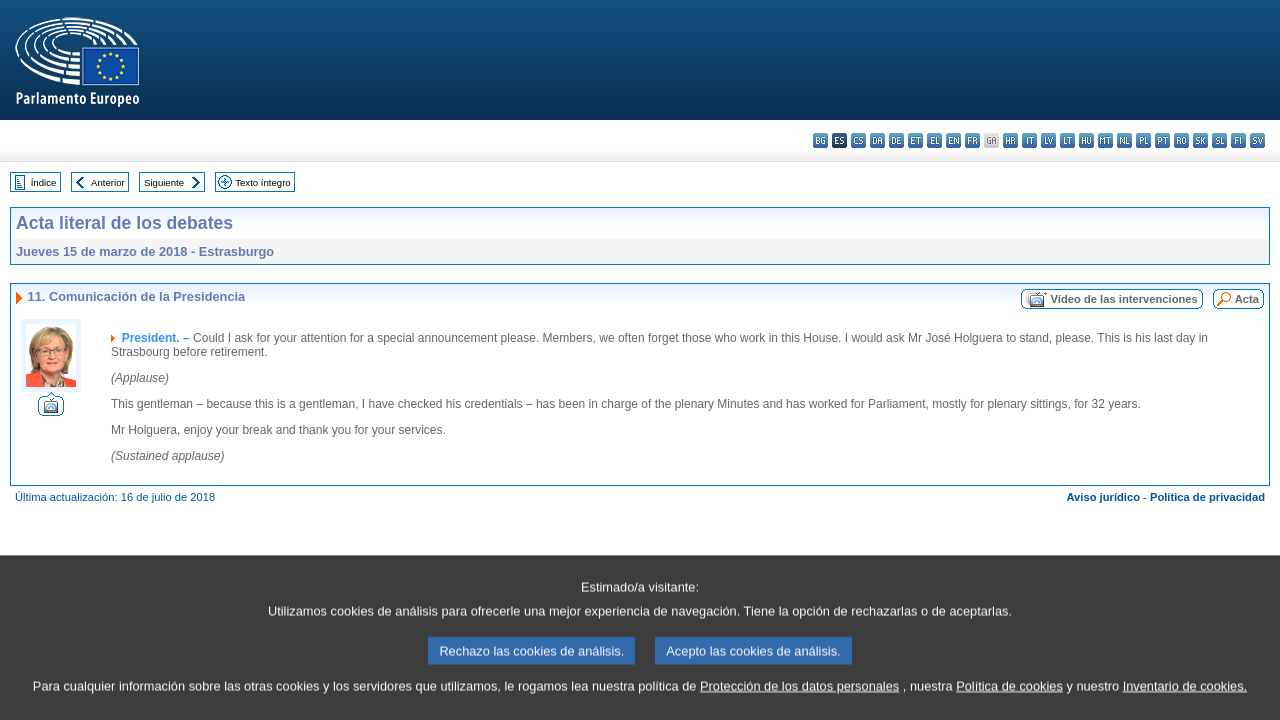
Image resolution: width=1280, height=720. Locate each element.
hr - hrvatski (1010, 140)
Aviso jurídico (1103, 497)
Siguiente (164, 182)
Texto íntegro (262, 182)
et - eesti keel (915, 140)
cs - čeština (858, 140)
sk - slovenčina (1200, 140)
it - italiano (1029, 140)
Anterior (108, 182)
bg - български (820, 140)
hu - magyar (1086, 140)
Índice (44, 182)
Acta (1247, 299)
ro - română (1181, 140)
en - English (953, 140)
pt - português (1162, 140)
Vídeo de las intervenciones (1123, 299)
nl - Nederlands (1124, 140)
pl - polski (1143, 140)
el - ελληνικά (934, 140)
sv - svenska (1257, 140)
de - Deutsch (896, 140)
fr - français (972, 140)
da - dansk (877, 140)
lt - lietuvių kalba (1067, 140)
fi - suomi (1238, 140)
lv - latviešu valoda (1048, 140)
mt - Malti (1105, 140)
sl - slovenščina (1219, 140)
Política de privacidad (1207, 497)
